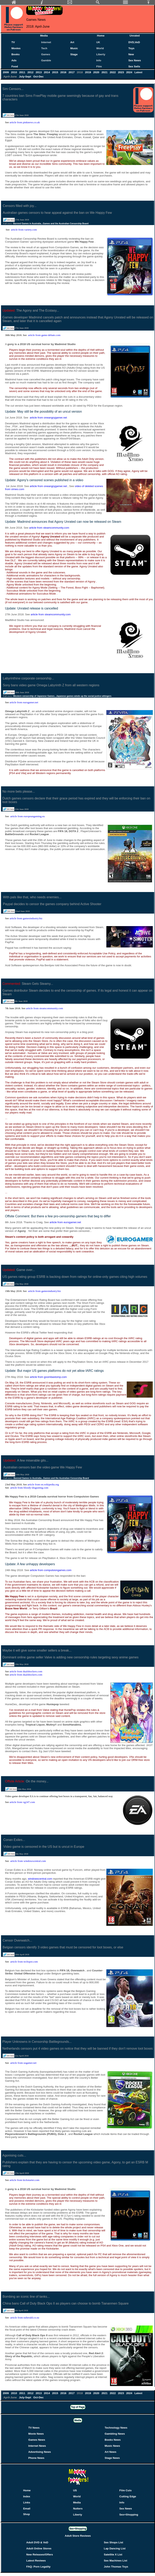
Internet (46, 42)
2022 (113, 72)
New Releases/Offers (39, 2554)
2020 (96, 72)
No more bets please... (18, 791)
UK (98, 42)
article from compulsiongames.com (50, 1570)
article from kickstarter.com (25, 2180)
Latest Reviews (36, 2560)
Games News (36, 2439)
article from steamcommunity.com (49, 527)
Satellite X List (113, 2554)
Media (44, 35)
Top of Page (78, 2407)
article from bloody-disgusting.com (29, 1487)
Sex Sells (134, 66)
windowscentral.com (40, 1878)
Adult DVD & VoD (37, 2542)
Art (72, 42)
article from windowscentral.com (28, 1860)
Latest (138, 72)
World (100, 48)
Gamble (46, 60)
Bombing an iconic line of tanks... (26, 2296)
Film (99, 66)
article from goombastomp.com (48, 1376)
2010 (14, 72)
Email (26, 2508)
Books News (113, 2439)
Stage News (112, 2457)
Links (26, 2502)
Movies (15, 48)
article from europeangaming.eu (27, 816)
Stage (74, 54)
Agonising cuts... (14, 2155)
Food (14, 66)
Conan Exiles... (14, 1839)
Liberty (100, 54)
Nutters (78, 2508)
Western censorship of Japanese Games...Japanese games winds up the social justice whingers (62, 696)
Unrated (135, 35)
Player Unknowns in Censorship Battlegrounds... (37, 2041)
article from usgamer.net (23, 2062)
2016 (64, 72)
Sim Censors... (13, 89)
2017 (72, 72)
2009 (6, 72)
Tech (44, 48)
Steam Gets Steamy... (37, 983)
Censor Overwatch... (17, 1940)
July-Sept (25, 76)
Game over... (25, 1270)
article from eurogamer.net (24, 702)
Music (74, 48)
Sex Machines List (115, 2560)
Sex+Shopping (128, 2514)
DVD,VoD (134, 42)
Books (15, 54)
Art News (110, 2451)
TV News (34, 2427)
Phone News (36, 2457)
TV (13, 42)
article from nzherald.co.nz (24, 2317)
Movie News (36, 2433)
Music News (112, 2445)
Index (26, 2496)
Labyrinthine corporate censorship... (28, 678)
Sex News (134, 60)
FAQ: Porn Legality (38, 2566)
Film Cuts (125, 2490)
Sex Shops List (113, 2542)
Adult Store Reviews (78, 2535)
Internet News (37, 2445)
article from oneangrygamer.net (48, 417)
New (131, 54)
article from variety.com (24, 229)
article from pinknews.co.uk (25, 122)
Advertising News (39, 2451)
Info (98, 60)
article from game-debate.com (44, 335)
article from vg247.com (22, 1802)
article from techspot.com (24, 1961)
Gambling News (115, 2433)
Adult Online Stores (38, 2548)
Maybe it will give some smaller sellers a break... (36, 1650)
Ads (13, 60)
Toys (131, 48)
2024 (129, 72)
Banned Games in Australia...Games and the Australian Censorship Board (50, 223)
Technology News (116, 2427)
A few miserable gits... (32, 1460)
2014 (47, 72)
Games (45, 54)
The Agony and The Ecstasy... (37, 310)
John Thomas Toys (116, 2566)
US (75, 2490)
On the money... (37, 1781)
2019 (88, 72)
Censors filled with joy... (20, 206)
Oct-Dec (38, 76)
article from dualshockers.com (26, 1671)
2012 (31, 72)
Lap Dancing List (115, 2548)
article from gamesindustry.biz (26, 918)
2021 (105, 72)
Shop (26, 2514)
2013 (39, 72)
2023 (121, 72)
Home (101, 35)
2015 (55, 72)
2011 (23, 72)
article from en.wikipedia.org (43, 1484)
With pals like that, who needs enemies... (32, 897)
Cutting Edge (127, 2496)
